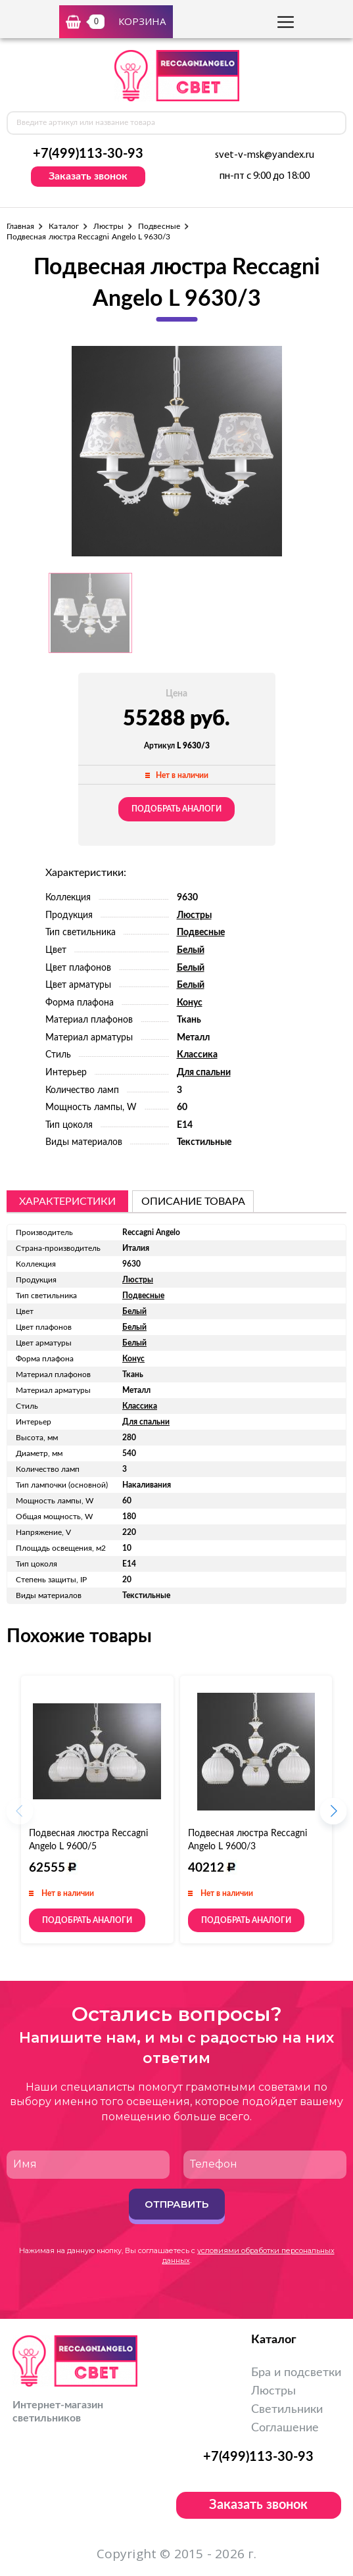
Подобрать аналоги (176, 809)
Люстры (108, 226)
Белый (190, 950)
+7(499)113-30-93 (88, 153)
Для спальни (204, 1072)
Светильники (287, 2410)
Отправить (176, 2204)
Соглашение (285, 2428)
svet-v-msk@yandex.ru (264, 155)
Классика (197, 1054)
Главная (20, 226)
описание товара (193, 1201)
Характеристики (67, 1201)
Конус (189, 1003)
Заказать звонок (88, 176)
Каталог (63, 226)
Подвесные (159, 226)
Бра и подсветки (296, 2373)
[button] (333, 1815)
